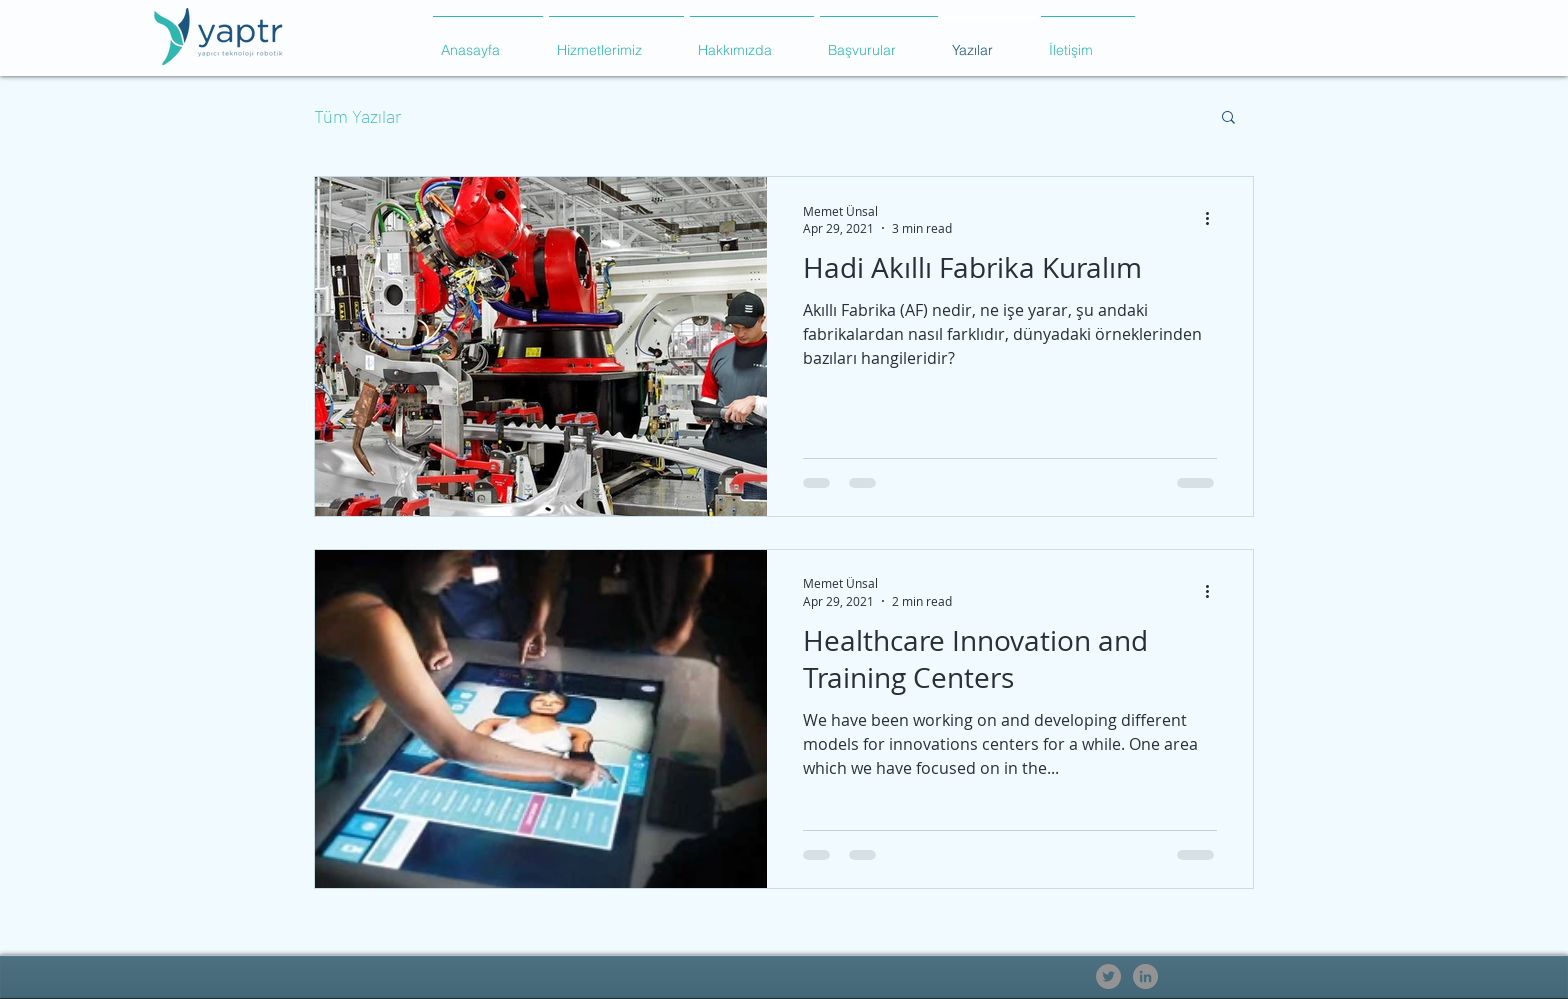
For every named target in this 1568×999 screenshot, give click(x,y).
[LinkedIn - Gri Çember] (1145, 976)
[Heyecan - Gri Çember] (1108, 976)
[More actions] (1214, 219)
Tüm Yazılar (357, 116)
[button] (616, 41)
